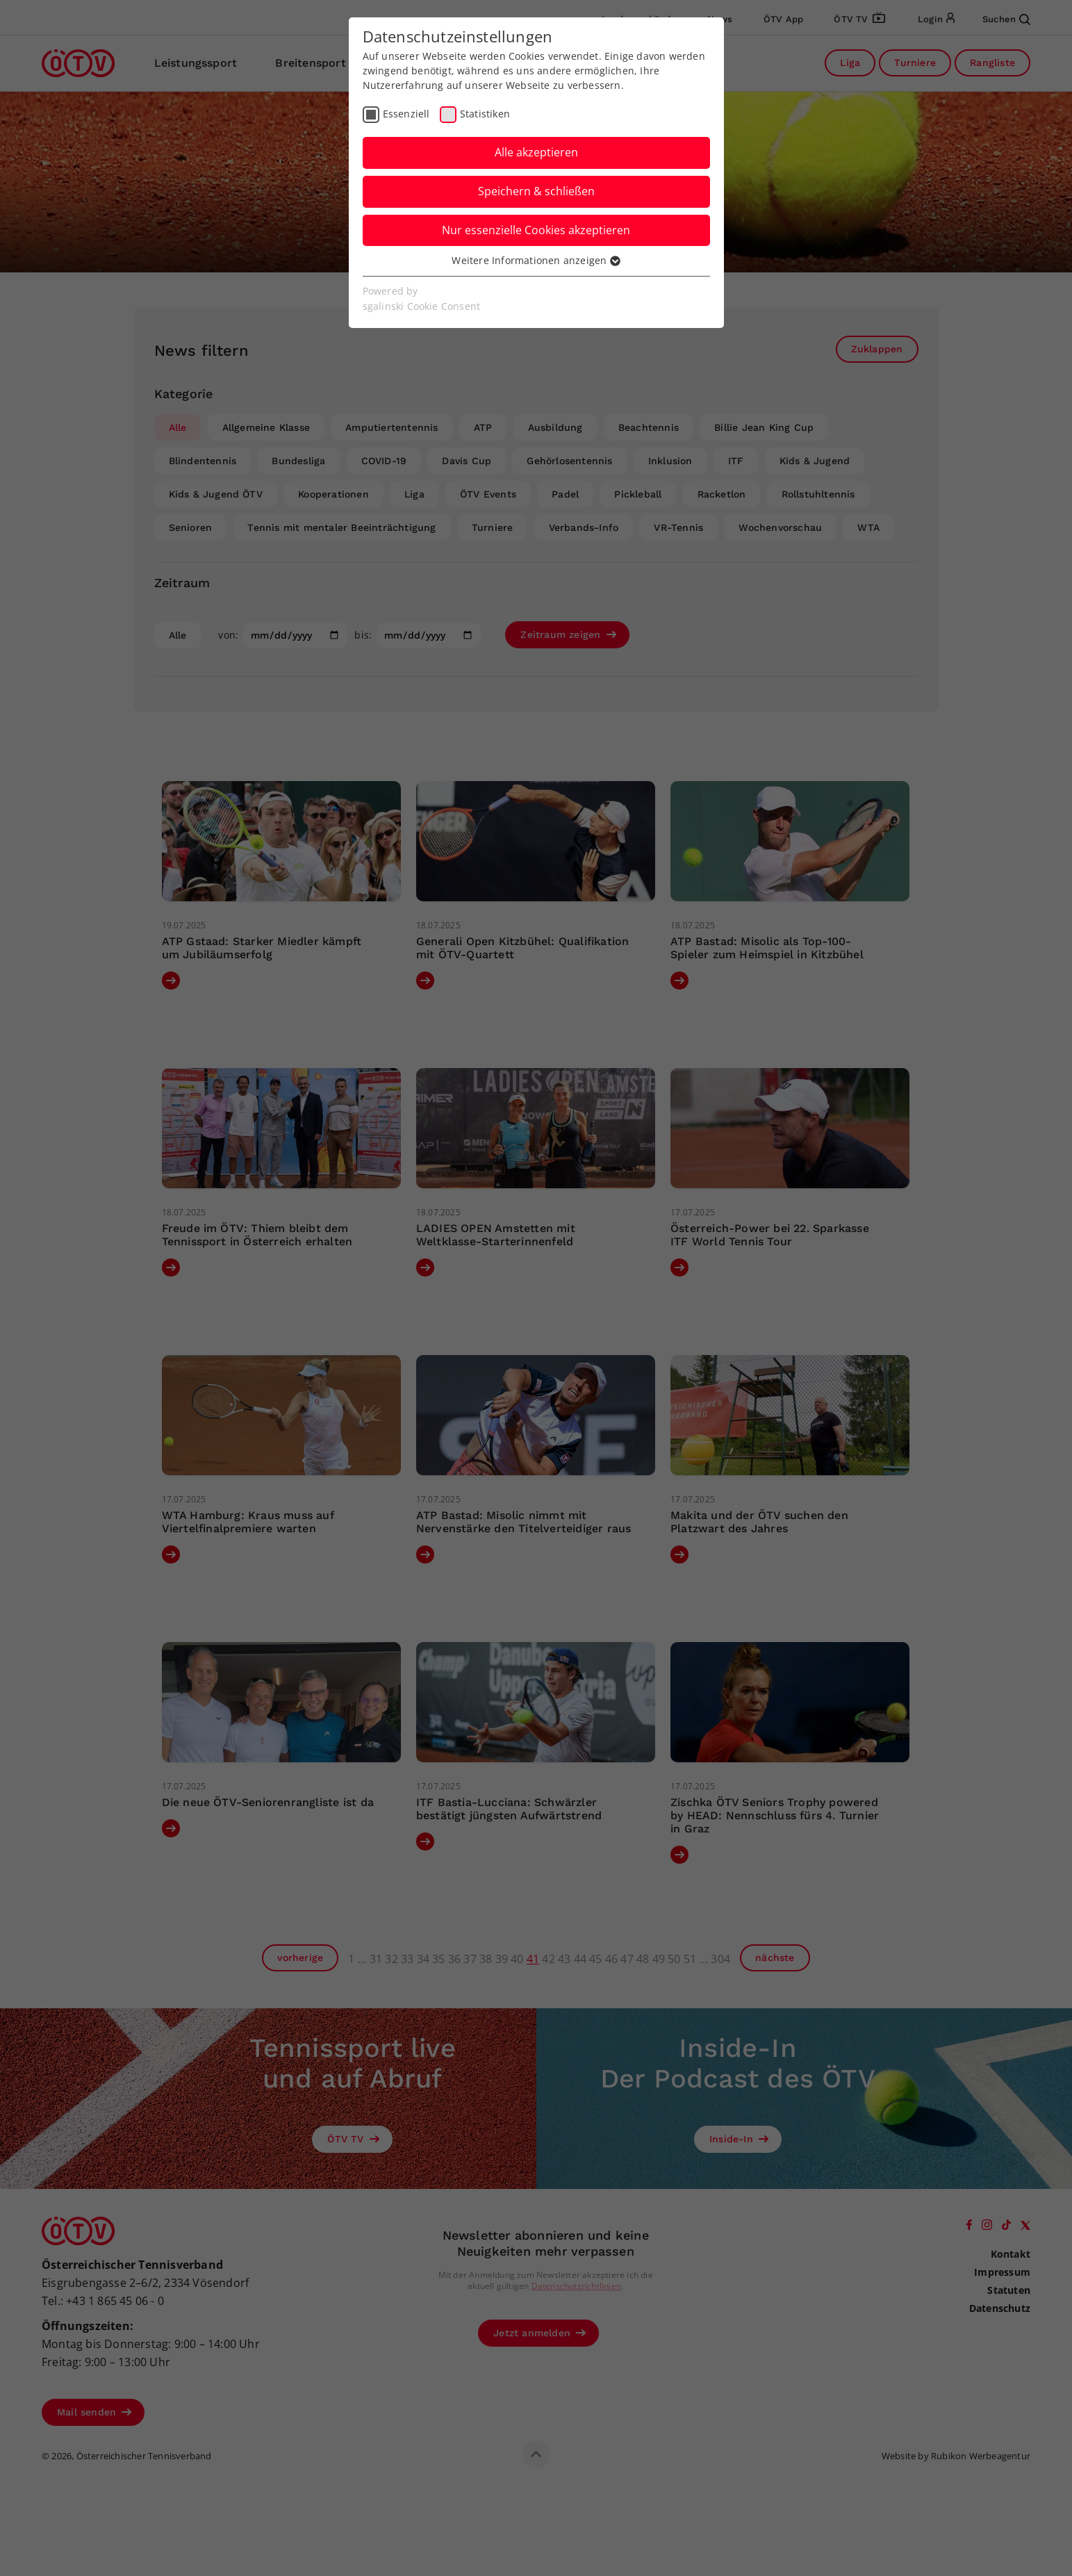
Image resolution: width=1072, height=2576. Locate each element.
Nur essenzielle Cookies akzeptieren (536, 230)
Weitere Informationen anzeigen (536, 260)
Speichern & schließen (536, 191)
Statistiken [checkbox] (485, 113)
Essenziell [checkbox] (406, 113)
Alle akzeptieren (536, 152)
